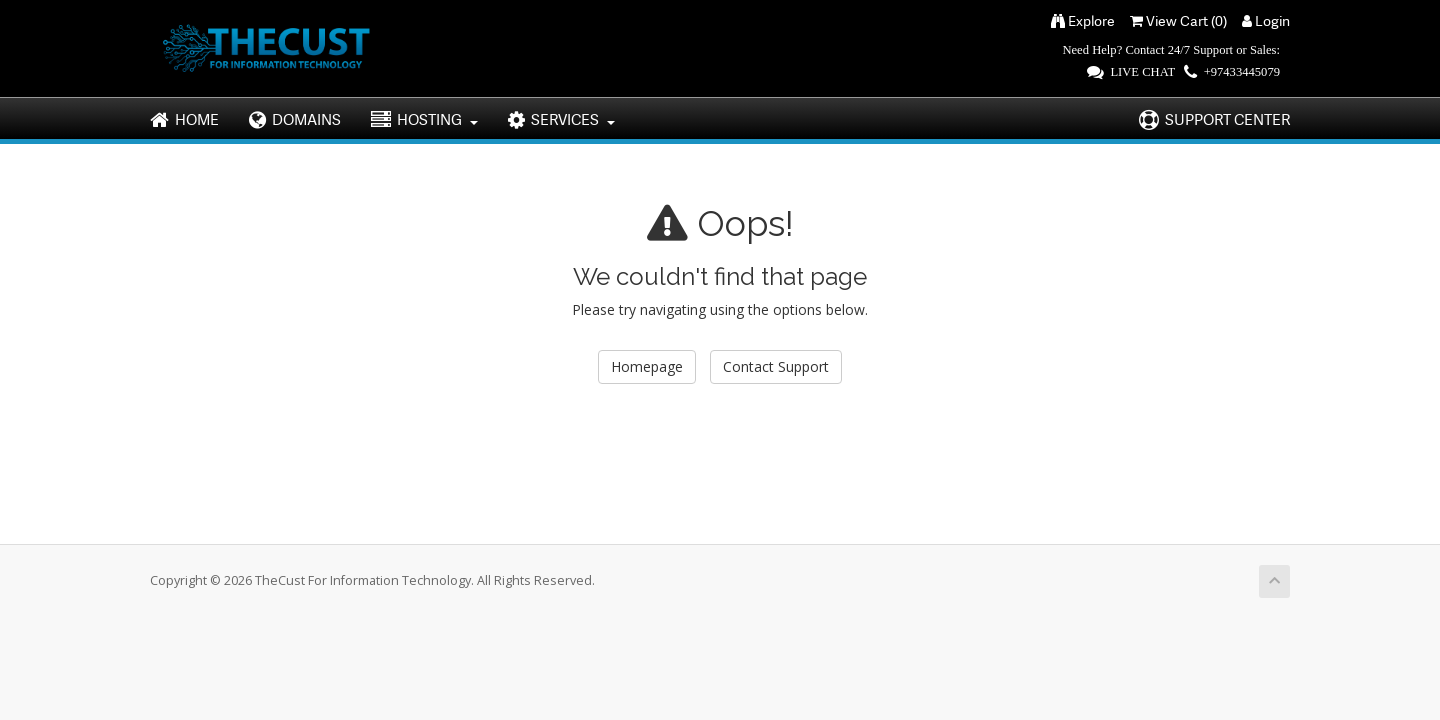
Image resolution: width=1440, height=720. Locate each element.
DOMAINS (295, 119)
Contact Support (776, 366)
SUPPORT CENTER (1214, 119)
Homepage (647, 366)
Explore (1083, 20)
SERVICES (561, 119)
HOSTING (424, 119)
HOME (184, 119)
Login (1266, 20)
